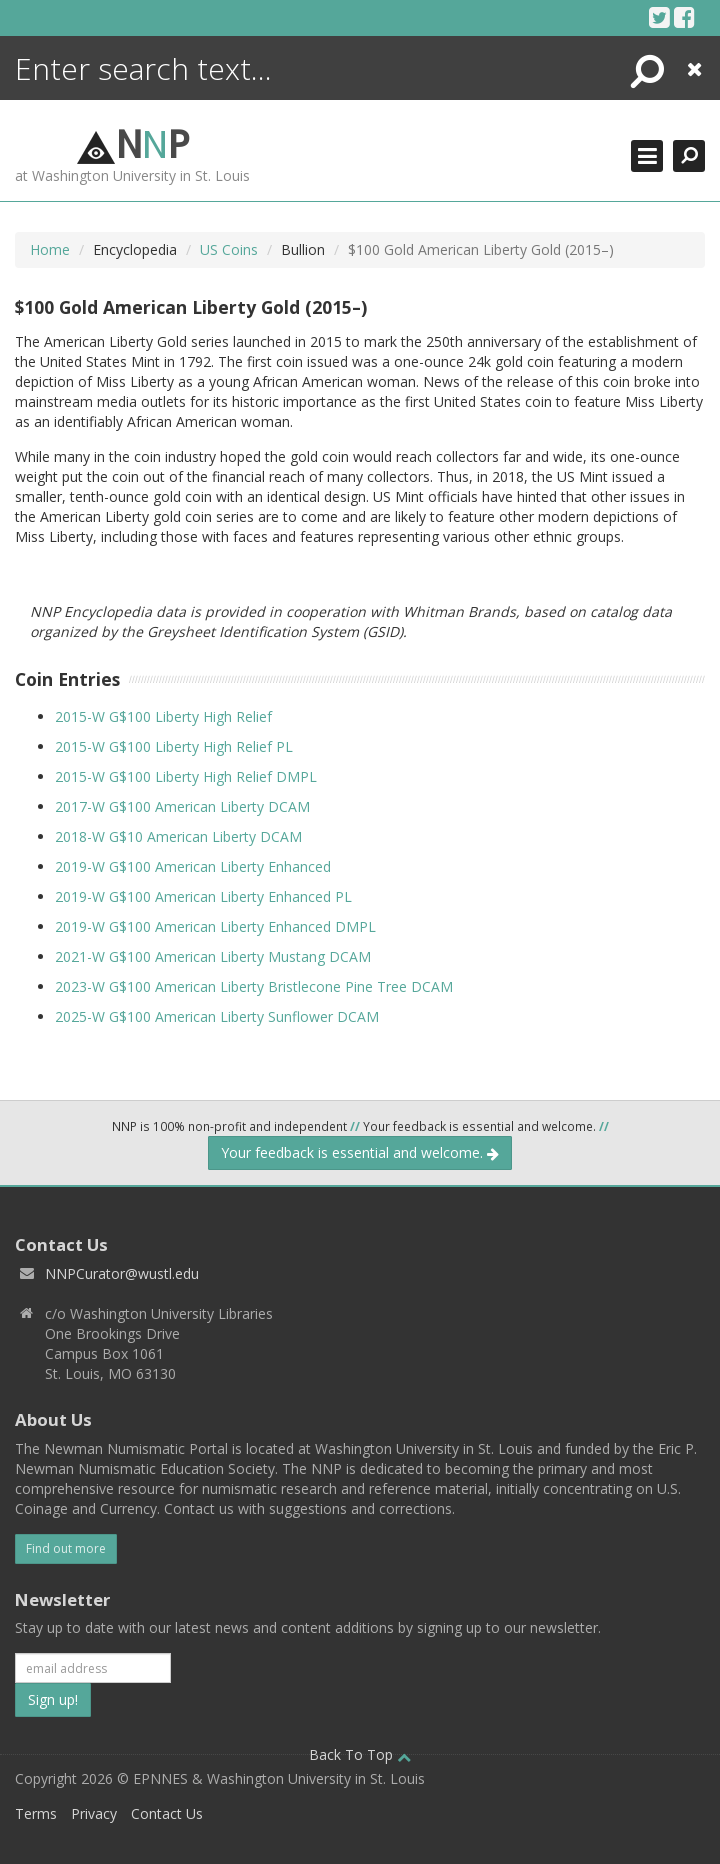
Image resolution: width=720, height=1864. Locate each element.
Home (50, 249)
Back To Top (360, 1754)
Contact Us (167, 1813)
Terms (36, 1813)
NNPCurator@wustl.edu (122, 1273)
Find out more (66, 1548)
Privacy (94, 1813)
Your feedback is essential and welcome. (360, 1152)
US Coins (229, 249)
